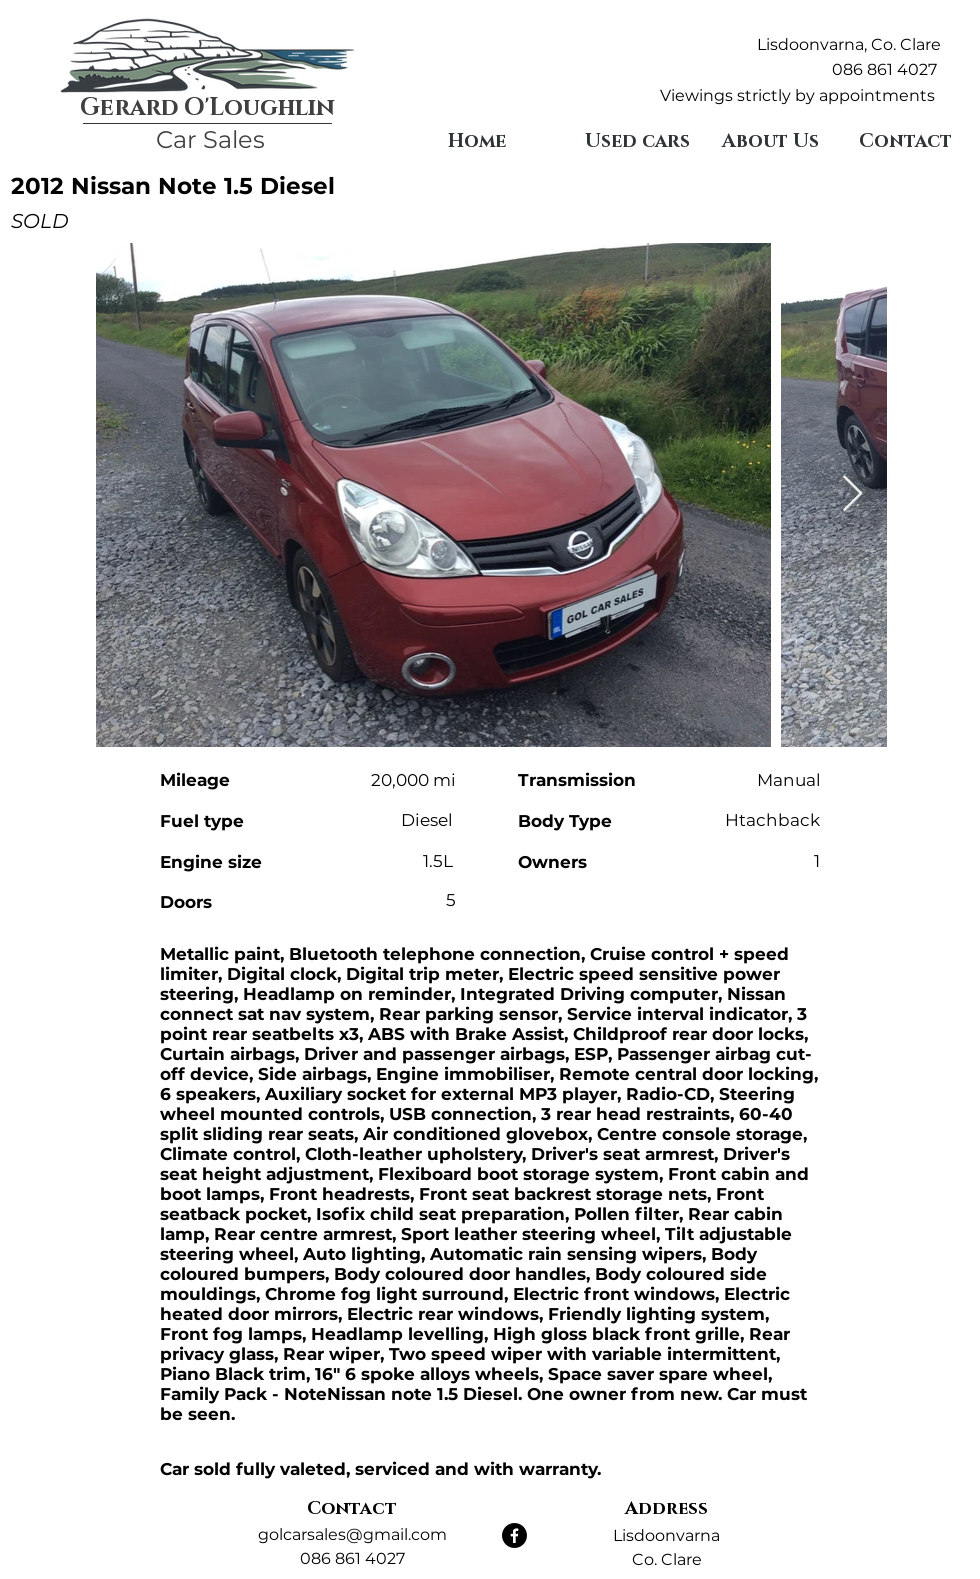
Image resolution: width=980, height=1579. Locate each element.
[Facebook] (514, 1535)
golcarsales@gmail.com (352, 1534)
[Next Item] (852, 494)
